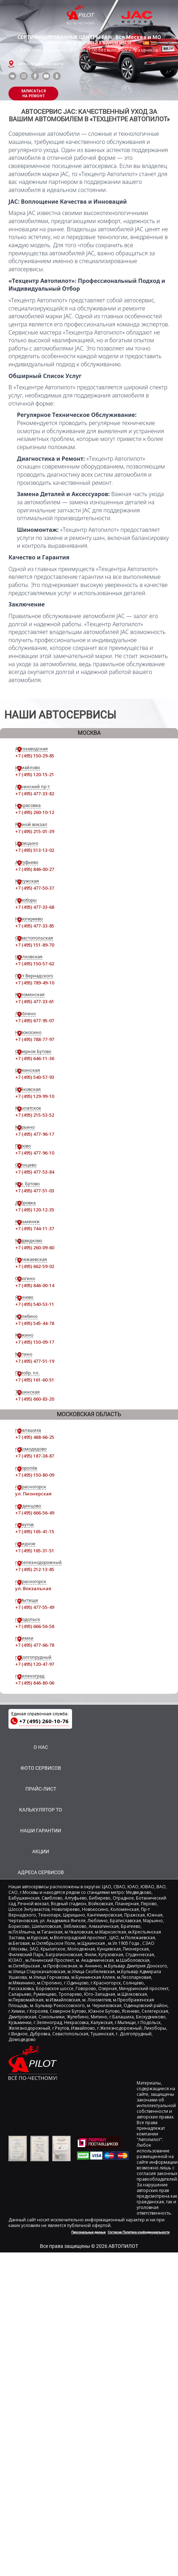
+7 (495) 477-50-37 (34, 888)
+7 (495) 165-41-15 (34, 1531)
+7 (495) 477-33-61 (34, 1001)
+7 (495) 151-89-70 (34, 945)
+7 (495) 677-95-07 (34, 1020)
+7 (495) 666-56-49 (34, 1513)
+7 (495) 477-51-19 (34, 1361)
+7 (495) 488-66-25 (34, 1437)
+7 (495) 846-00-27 (34, 869)
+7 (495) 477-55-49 (34, 1607)
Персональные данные (88, 2232)
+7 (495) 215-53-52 (34, 1115)
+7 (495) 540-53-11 (34, 1304)
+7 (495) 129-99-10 (34, 1096)
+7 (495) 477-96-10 (34, 1153)
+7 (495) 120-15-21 (34, 774)
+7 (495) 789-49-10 (34, 982)
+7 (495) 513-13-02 (34, 850)
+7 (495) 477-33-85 (34, 926)
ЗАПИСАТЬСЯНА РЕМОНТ (33, 93)
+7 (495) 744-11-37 (34, 1228)
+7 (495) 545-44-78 (34, 1323)
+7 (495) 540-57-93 (34, 1077)
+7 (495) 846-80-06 (34, 1683)
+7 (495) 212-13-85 (34, 1569)
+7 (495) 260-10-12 (34, 812)
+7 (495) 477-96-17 (34, 1134)
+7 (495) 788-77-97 (34, 1039)
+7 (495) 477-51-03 (34, 1190)
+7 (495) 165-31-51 (34, 1550)
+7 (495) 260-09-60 (34, 1247)
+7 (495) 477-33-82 (34, 793)
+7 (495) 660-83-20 (34, 1399)
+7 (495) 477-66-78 (34, 1645)
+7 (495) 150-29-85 (34, 755)
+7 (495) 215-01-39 (34, 831)
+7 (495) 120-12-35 (34, 1209)
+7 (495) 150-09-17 (34, 1342)
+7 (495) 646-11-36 (34, 1058)
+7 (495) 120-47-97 (34, 1664)
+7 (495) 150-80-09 (34, 1475)
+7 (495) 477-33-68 (34, 907)
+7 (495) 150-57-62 (34, 963)
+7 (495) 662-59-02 (34, 1266)
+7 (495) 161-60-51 (34, 1380)
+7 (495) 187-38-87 (34, 1456)
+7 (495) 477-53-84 (34, 1172)
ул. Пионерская (33, 1493)
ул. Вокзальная (33, 1588)
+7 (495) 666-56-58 (34, 1626)
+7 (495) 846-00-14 (34, 1285)
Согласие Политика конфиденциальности (139, 2232)
